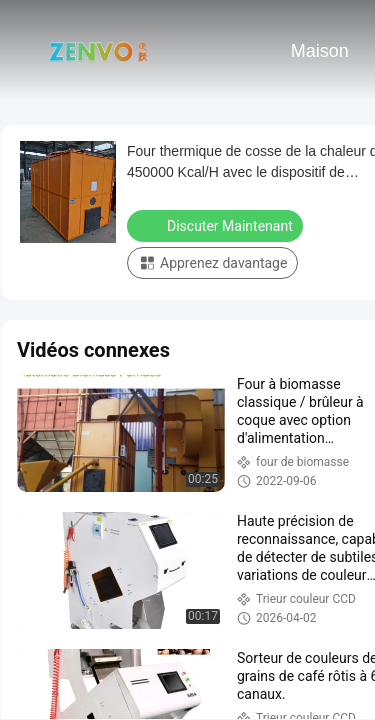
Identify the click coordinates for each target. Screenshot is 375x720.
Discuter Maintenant (217, 225)
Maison (320, 51)
